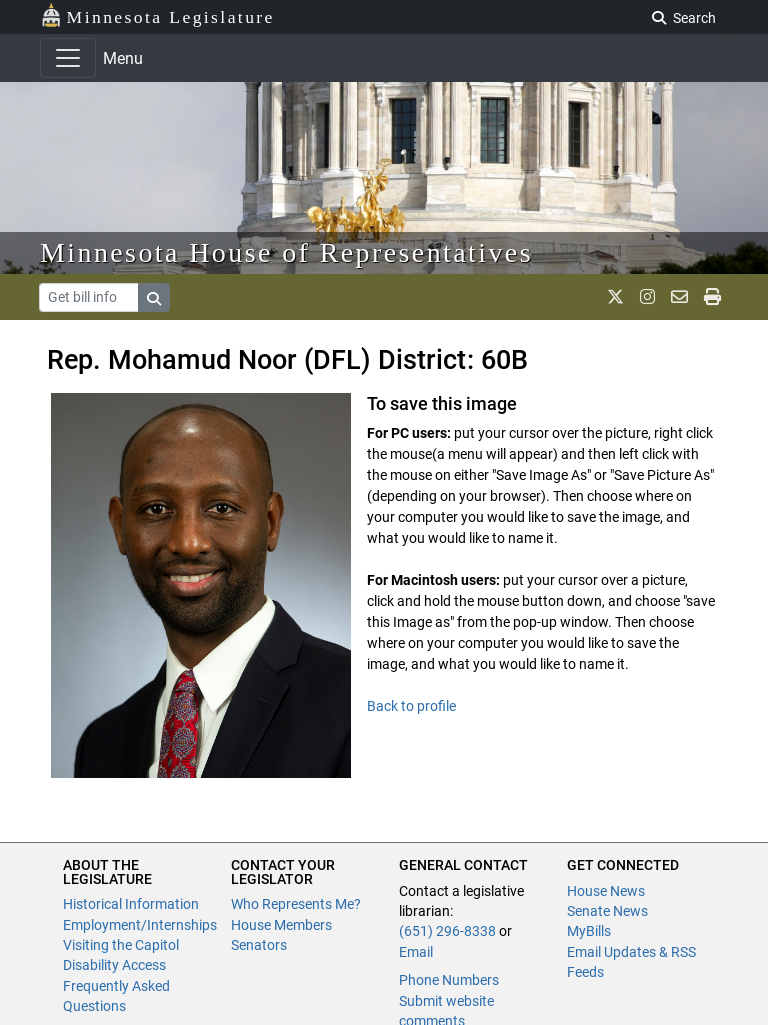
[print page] (712, 297)
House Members (281, 925)
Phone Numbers (449, 980)
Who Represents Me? (296, 904)
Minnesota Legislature (157, 15)
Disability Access (114, 965)
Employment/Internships (140, 925)
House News (606, 891)
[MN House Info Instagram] (647, 297)
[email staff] (679, 297)
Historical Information (131, 904)
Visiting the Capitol (121, 945)
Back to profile (411, 706)
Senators (259, 945)
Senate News (607, 911)
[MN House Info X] (615, 297)
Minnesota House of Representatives (286, 252)
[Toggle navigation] (68, 58)
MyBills (589, 931)
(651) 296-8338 (447, 931)
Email (416, 952)
